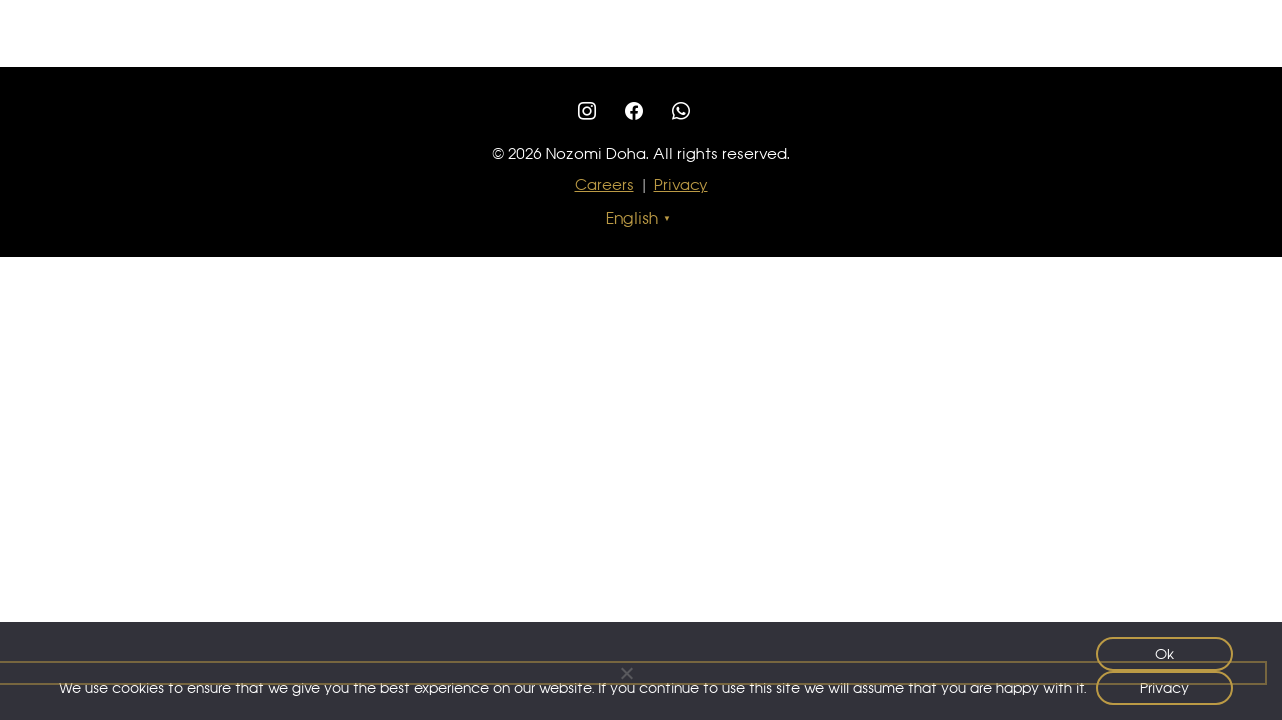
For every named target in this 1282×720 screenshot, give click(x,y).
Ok (1165, 654)
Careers (604, 184)
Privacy (681, 184)
